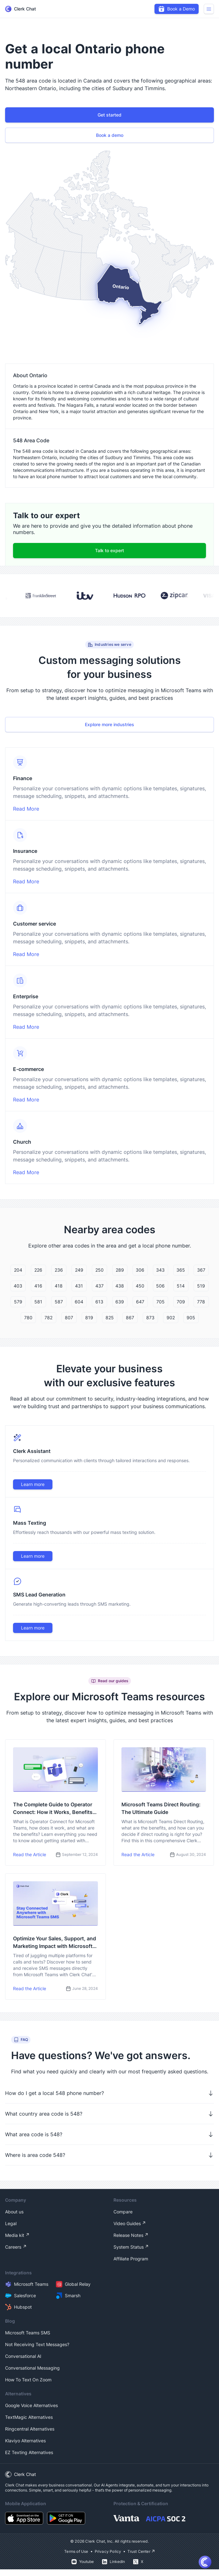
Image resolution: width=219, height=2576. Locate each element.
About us (14, 2211)
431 (79, 1285)
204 (18, 1270)
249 (79, 1270)
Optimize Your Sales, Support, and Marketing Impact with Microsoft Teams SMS (54, 1942)
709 (181, 1301)
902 (171, 1317)
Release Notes (128, 2235)
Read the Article (29, 1854)
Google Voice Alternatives (31, 2405)
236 (59, 1270)
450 (140, 1285)
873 (150, 1317)
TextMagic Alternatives (29, 2417)
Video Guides (127, 2223)
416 (38, 1285)
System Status (128, 2247)
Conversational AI (23, 2356)
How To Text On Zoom (28, 2379)
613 (99, 1301)
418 (59, 1285)
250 (99, 1270)
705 (160, 1301)
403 (18, 1285)
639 (119, 1301)
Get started (109, 114)
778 (201, 1301)
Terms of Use (76, 2551)
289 (120, 1270)
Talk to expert (109, 550)
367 (201, 1270)
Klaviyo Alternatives (25, 2440)
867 (130, 1317)
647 (140, 1301)
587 (59, 1301)
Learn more (32, 1484)
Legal (11, 2223)
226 (38, 1270)
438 (119, 1285)
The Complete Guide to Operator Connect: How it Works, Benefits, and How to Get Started (53, 1808)
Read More (26, 809)
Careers (13, 2247)
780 (28, 1317)
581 (38, 1301)
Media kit (14, 2235)
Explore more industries (109, 724)
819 (89, 1317)
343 (160, 1270)
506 (160, 1285)
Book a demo (109, 135)
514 (181, 1285)
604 (79, 1301)
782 (48, 1317)
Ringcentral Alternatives (29, 2429)
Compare (123, 2211)
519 (201, 1285)
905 (191, 1317)
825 (110, 1317)
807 (69, 1317)
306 (140, 1270)
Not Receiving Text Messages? (37, 2344)
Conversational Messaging (32, 2368)
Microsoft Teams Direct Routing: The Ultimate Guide (161, 1808)
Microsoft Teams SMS (27, 2332)
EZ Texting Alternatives (29, 2452)
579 (18, 1301)
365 (180, 1270)
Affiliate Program (130, 2258)
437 (99, 1285)
